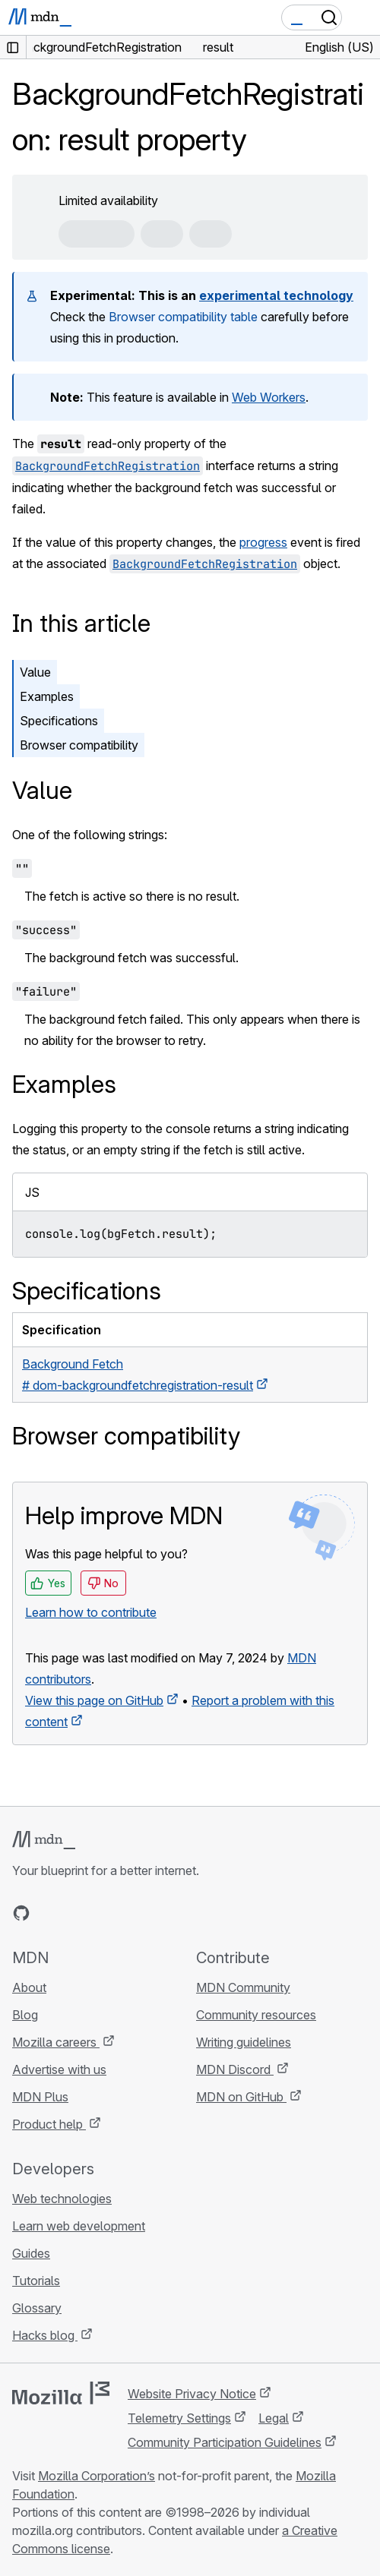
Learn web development (78, 2225)
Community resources (256, 2014)
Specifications (59, 720)
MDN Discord (235, 2069)
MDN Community (243, 1987)
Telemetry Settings (179, 2418)
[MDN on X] (76, 1913)
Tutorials (36, 2280)
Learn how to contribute (91, 1612)
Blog (25, 2014)
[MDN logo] (43, 1840)
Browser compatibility (79, 745)
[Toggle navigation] (362, 17)
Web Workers (269, 397)
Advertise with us (59, 2069)
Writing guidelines (243, 2042)
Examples (47, 696)
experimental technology (276, 295)
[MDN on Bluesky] (49, 1913)
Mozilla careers (56, 2042)
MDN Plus (40, 2096)
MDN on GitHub (241, 2096)
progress (263, 542)
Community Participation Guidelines (224, 2442)
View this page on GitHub (94, 1700)
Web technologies (62, 2198)
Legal (273, 2418)
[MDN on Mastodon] (103, 1913)
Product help (49, 2124)
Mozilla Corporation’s (96, 2475)
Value (35, 672)
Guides (31, 2253)
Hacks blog (45, 2335)
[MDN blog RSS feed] (131, 1913)
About (29, 1987)
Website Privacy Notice (192, 2393)
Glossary (37, 2308)
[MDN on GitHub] (21, 1913)
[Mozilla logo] (60, 2393)
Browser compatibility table (183, 316)
